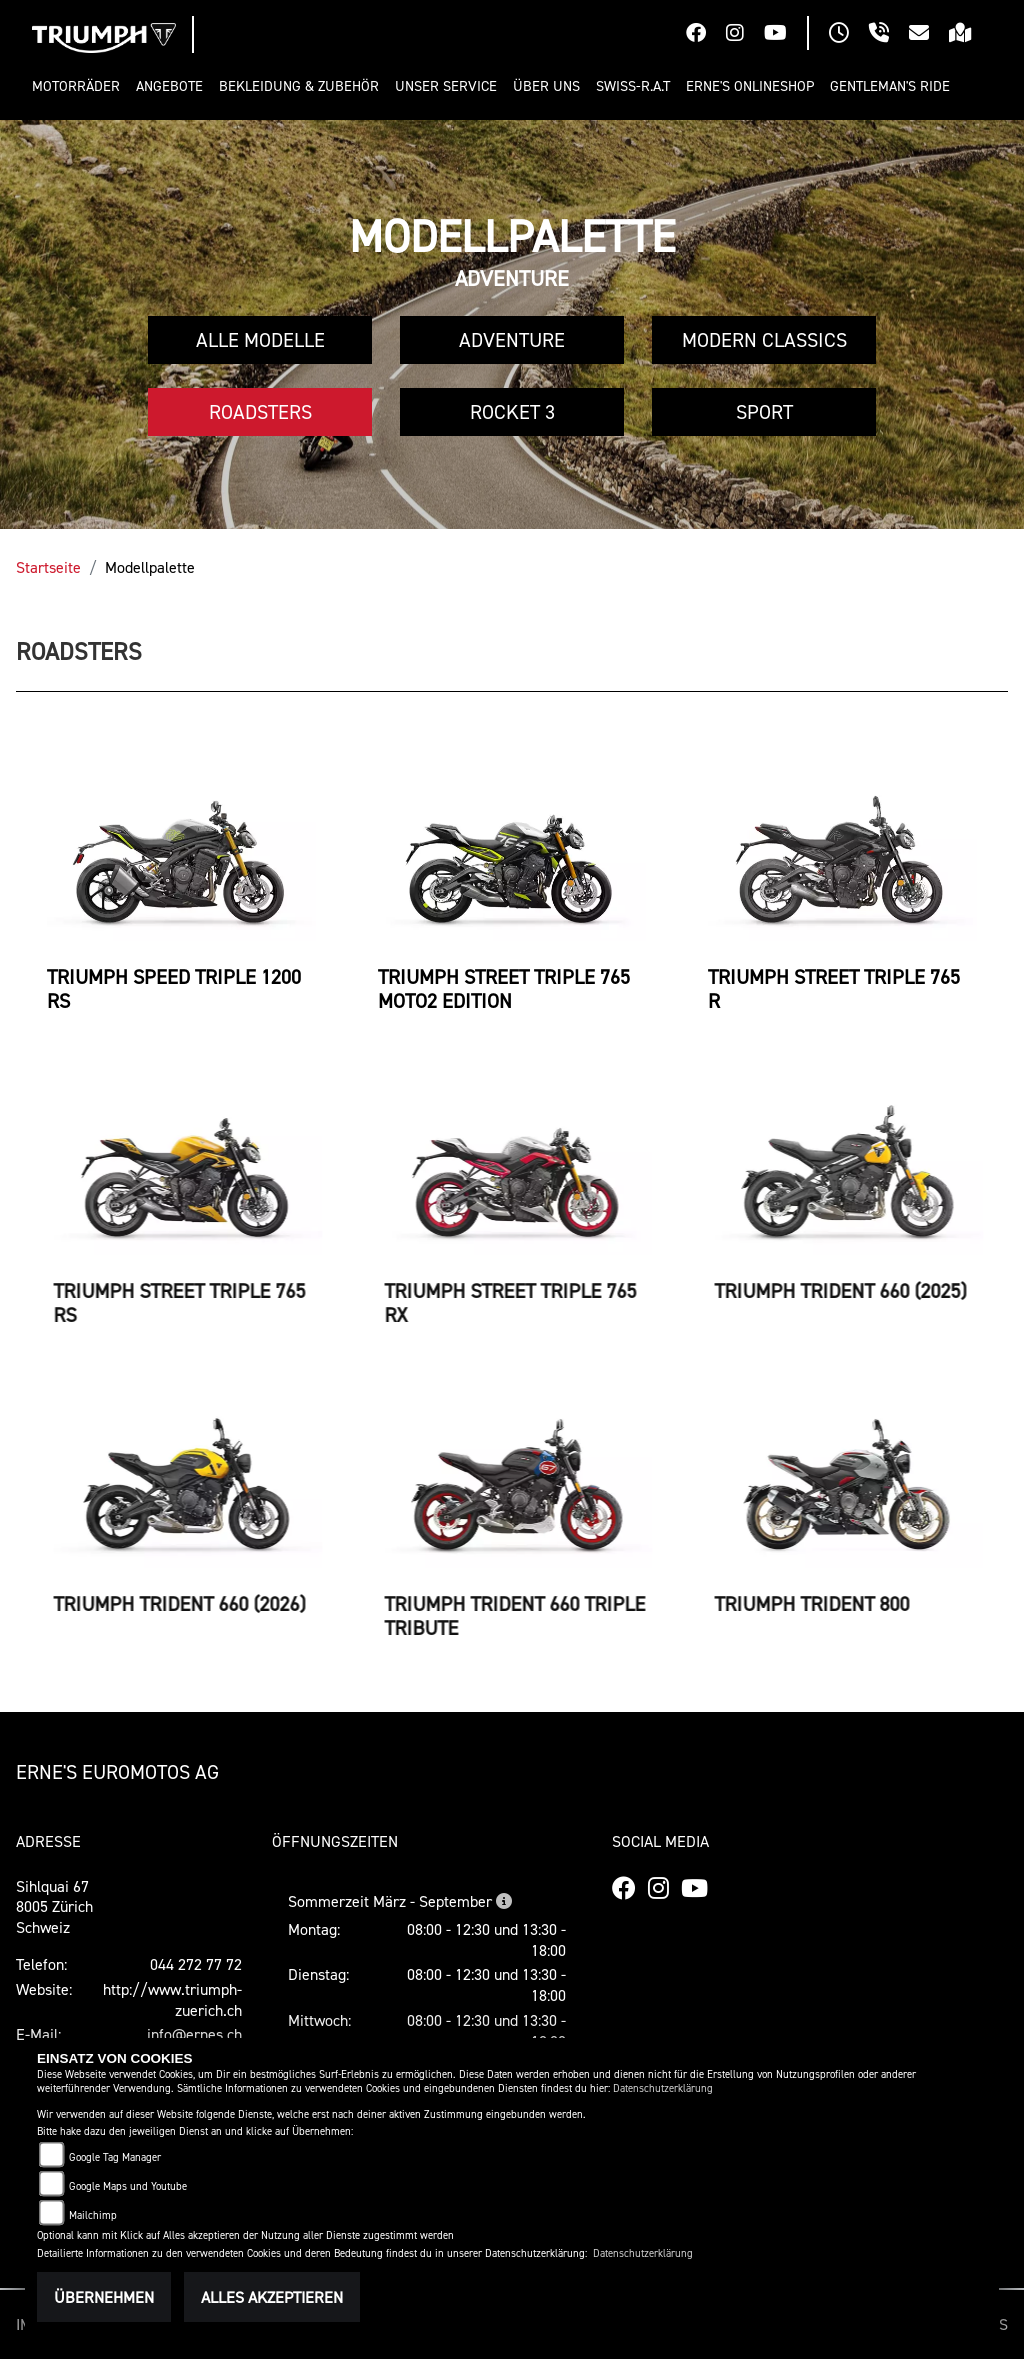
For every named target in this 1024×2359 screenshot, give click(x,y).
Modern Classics (764, 340)
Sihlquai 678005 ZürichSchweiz (54, 1907)
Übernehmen (104, 2297)
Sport (764, 412)
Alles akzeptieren (272, 2297)
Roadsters (260, 412)
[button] (80, 86)
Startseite (48, 567)
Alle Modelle (260, 340)
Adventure (512, 340)
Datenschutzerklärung (663, 2088)
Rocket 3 (512, 412)
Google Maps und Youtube (128, 2186)
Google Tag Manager (115, 2157)
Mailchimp (93, 2215)
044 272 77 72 (196, 1964)
